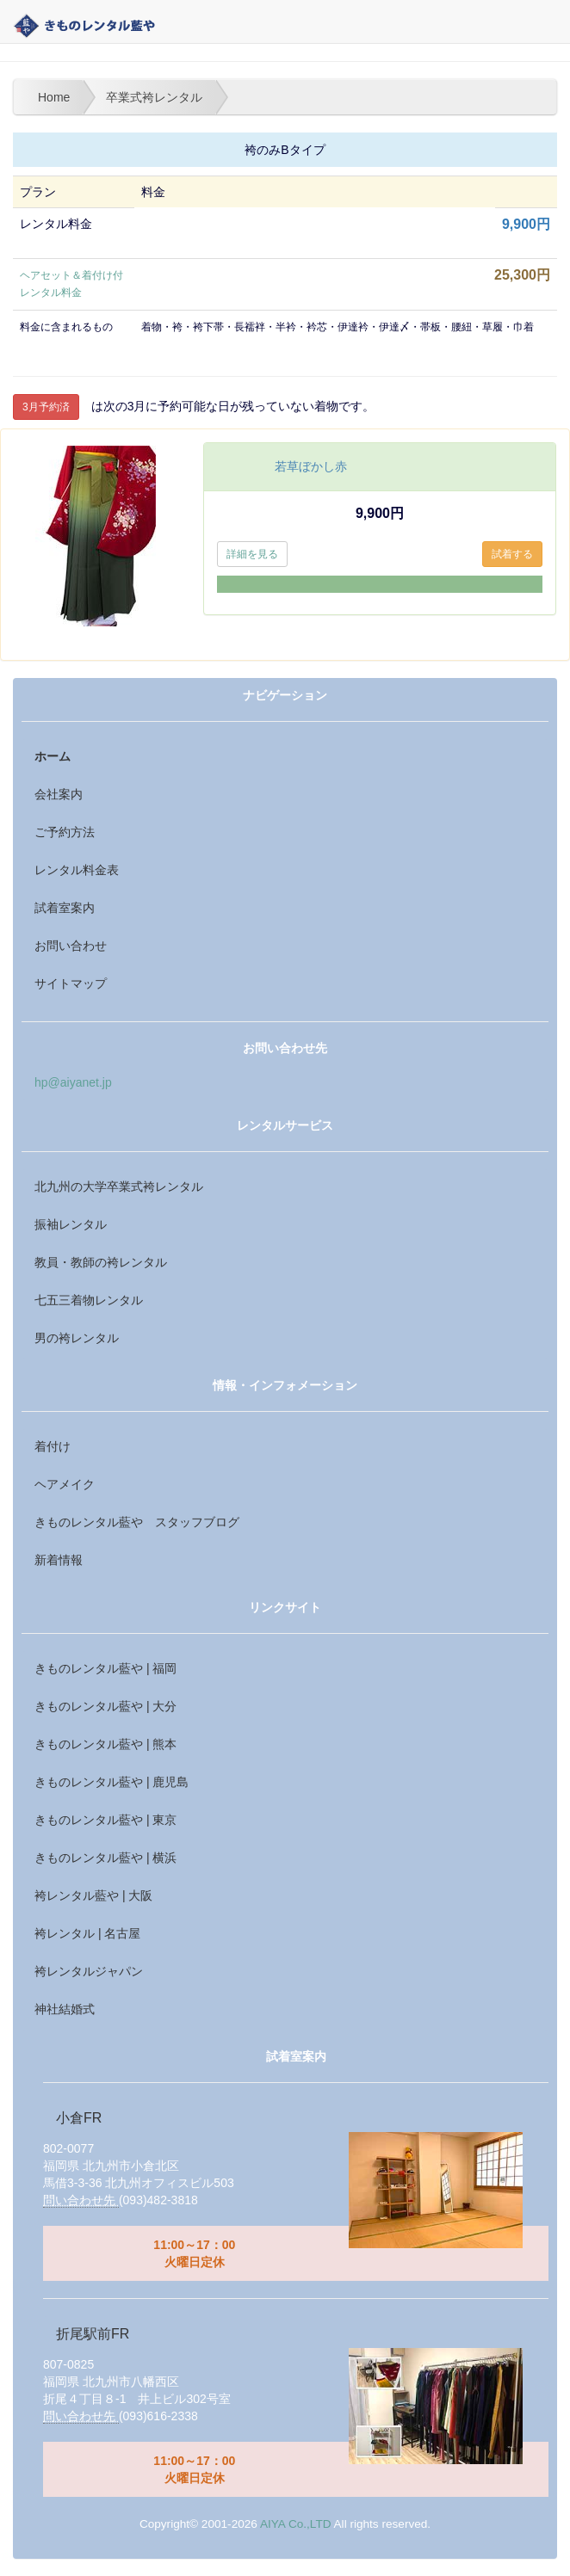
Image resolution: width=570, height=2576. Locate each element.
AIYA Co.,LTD (295, 2523)
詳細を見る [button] (252, 554)
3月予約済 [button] (46, 407)
